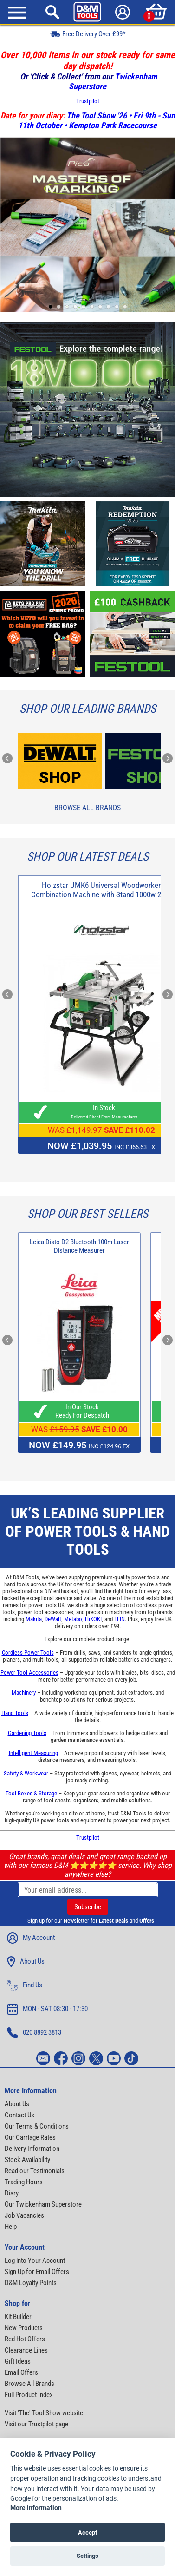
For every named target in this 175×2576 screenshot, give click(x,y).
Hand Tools (14, 1712)
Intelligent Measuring (33, 1752)
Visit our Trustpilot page (36, 2424)
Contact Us (19, 2115)
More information (36, 2508)
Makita (34, 1619)
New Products (24, 2328)
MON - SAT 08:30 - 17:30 (47, 2009)
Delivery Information (32, 2148)
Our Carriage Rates (30, 2137)
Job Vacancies (24, 2215)
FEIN (119, 1619)
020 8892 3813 (34, 2032)
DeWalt (53, 1619)
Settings (87, 2555)
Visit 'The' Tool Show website (44, 2413)
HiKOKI (93, 1619)
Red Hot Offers (25, 2339)
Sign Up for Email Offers (37, 2271)
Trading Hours (24, 2182)
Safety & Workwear (26, 1773)
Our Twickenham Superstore (43, 2204)
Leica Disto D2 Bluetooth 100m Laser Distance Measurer (79, 1246)
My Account (31, 1938)
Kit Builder (18, 2317)
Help (11, 2226)
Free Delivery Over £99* (87, 34)
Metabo (73, 1619)
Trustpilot (87, 101)
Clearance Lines (26, 2350)
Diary (12, 2193)
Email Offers (21, 2372)
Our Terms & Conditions (37, 2126)
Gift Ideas (18, 2361)
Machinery (24, 1692)
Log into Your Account (35, 2260)
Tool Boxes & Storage (31, 1793)
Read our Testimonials (35, 2171)
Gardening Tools (27, 1732)
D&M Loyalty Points (31, 2283)
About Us (26, 1961)
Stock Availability (27, 2159)
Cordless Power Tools (28, 1652)
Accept (87, 2532)
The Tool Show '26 (96, 115)
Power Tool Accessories (29, 1672)
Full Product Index (29, 2395)
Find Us (24, 1985)
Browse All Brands (87, 807)
